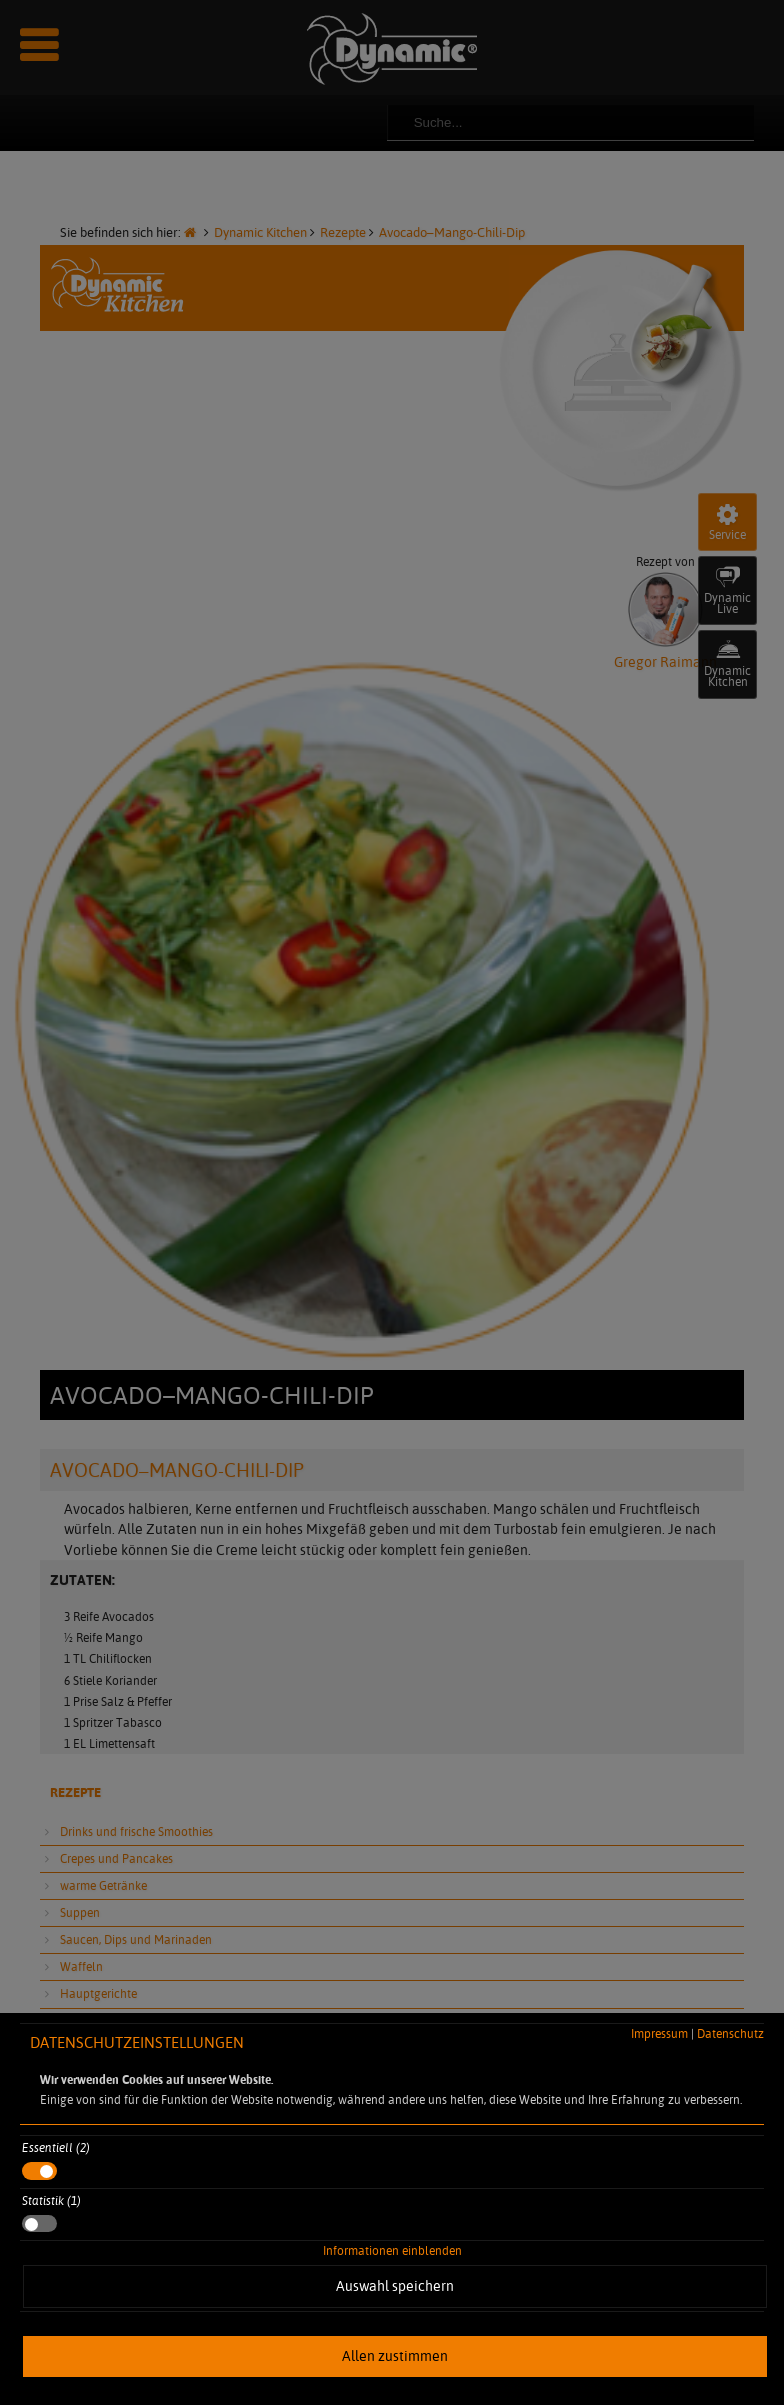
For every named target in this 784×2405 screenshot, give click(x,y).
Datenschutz (730, 2033)
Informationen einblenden (392, 2250)
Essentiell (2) (56, 2147)
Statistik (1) (51, 2200)
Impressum (659, 2033)
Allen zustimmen (395, 2356)
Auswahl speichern (395, 2286)
